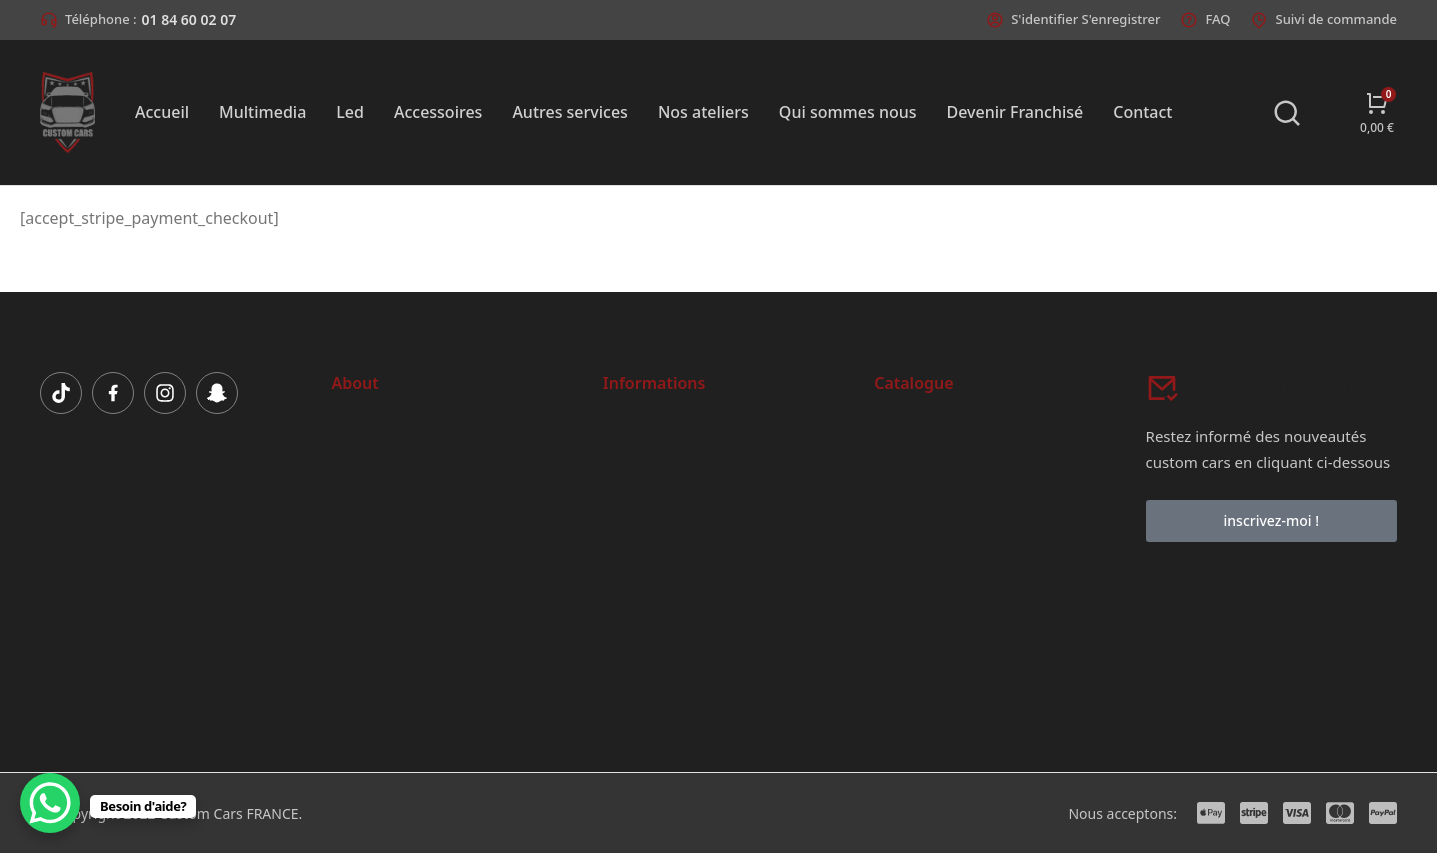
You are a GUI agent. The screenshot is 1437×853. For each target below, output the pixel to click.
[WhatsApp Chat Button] (50, 803)
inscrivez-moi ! (1271, 520)
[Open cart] (1377, 112)
